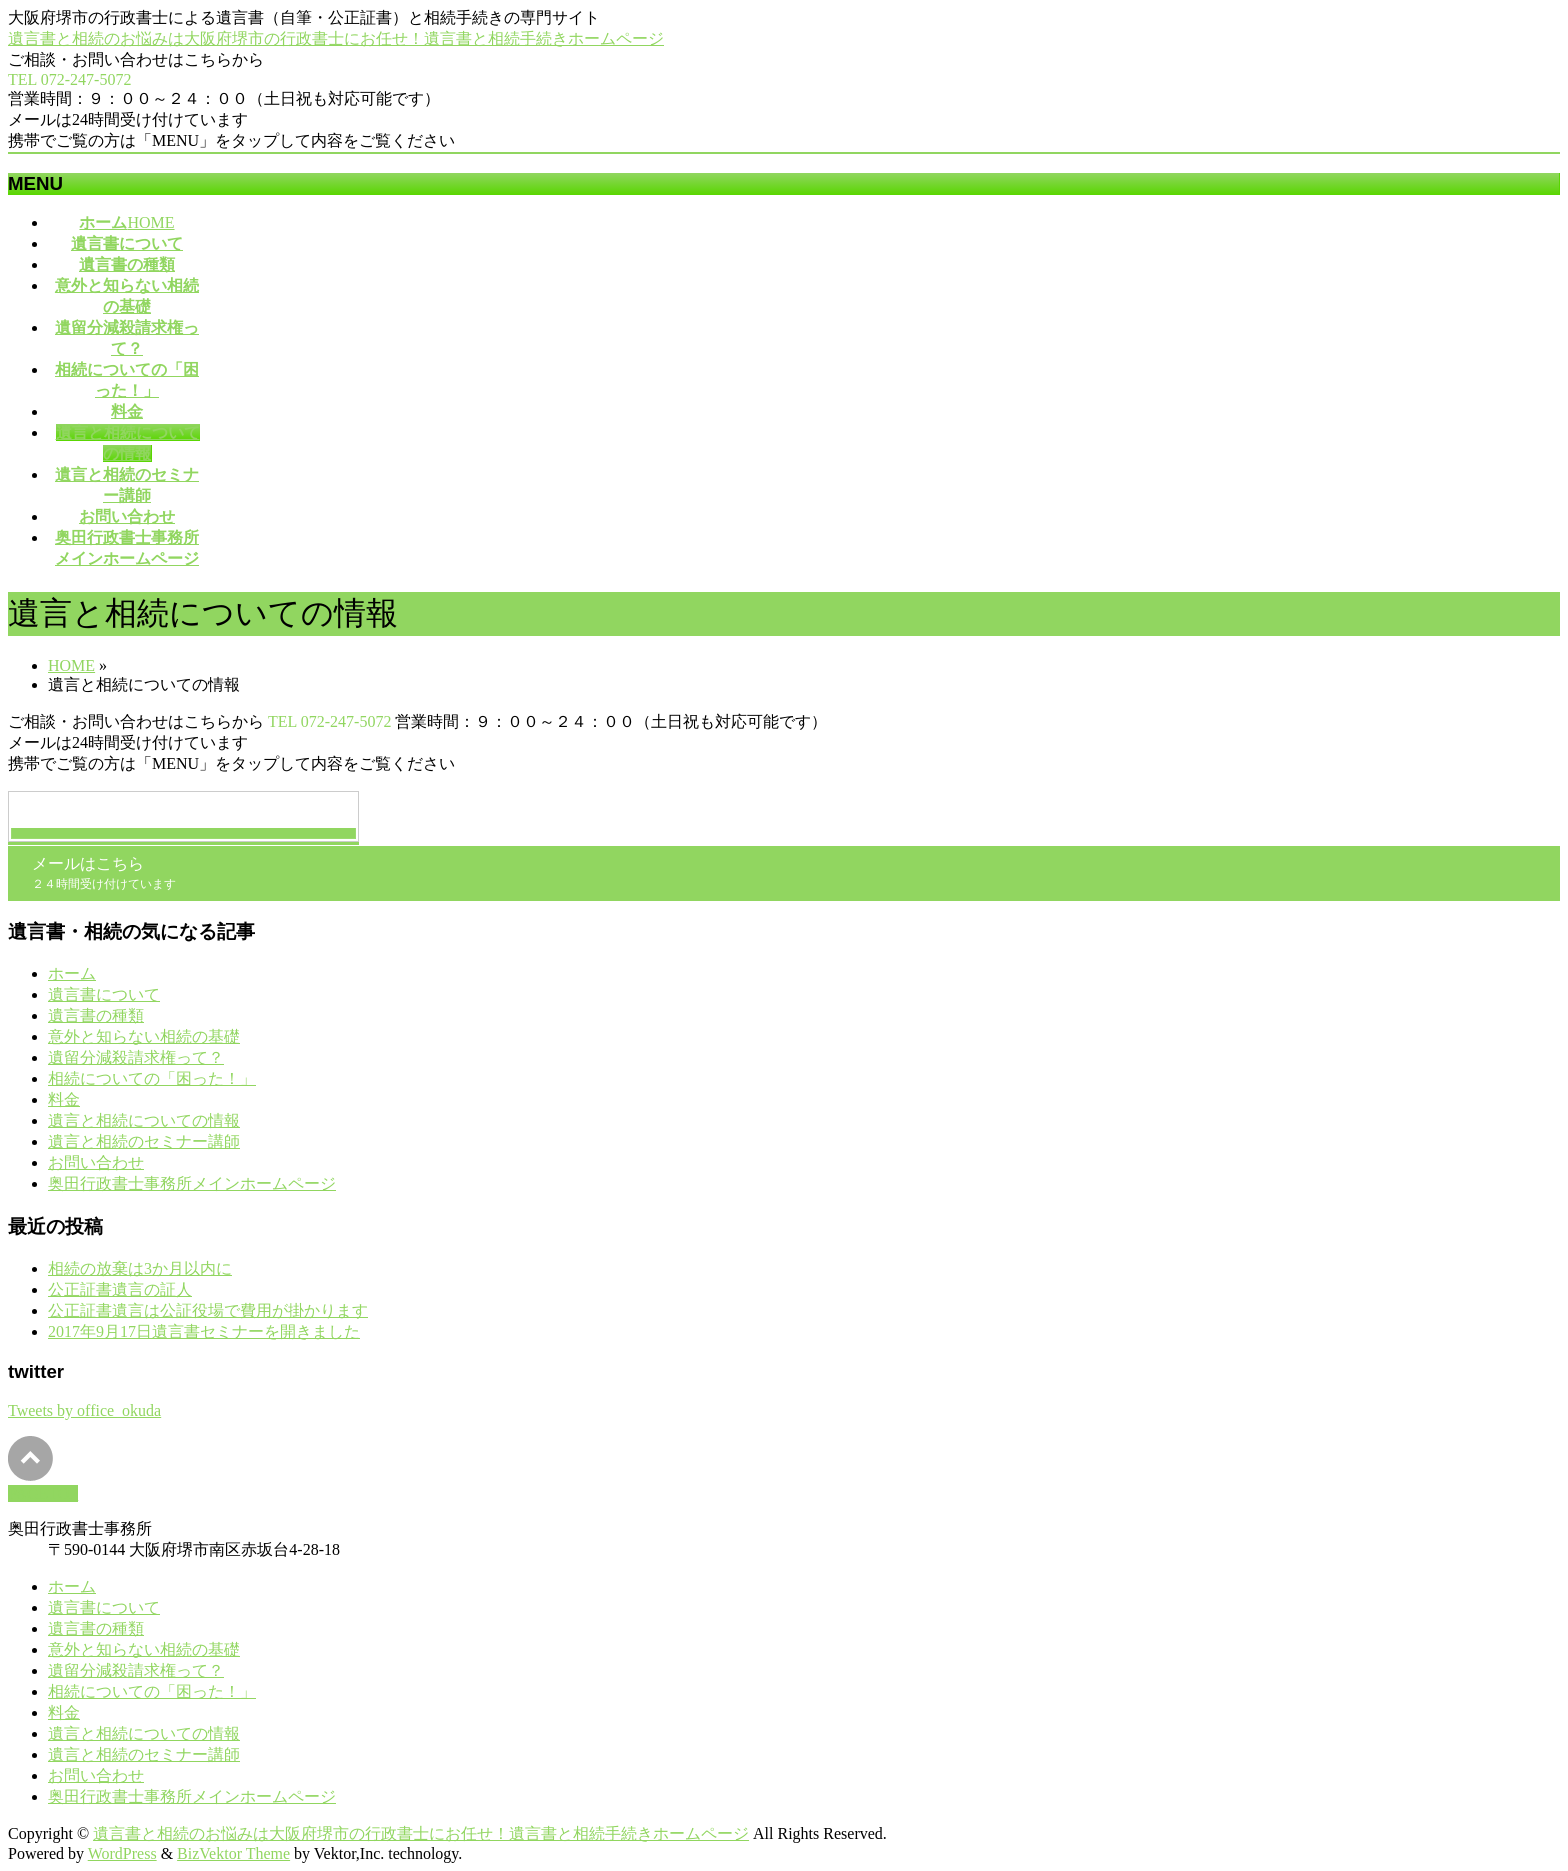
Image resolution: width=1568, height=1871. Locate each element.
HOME (71, 665)
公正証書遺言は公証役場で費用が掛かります (208, 1310)
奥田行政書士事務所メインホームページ (192, 1183)
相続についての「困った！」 (152, 1078)
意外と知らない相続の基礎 (144, 1036)
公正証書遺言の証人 (120, 1289)
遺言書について (104, 994)
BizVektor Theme (233, 1853)
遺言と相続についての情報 (144, 1120)
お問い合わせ (96, 1162)
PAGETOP (43, 1493)
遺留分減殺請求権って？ (136, 1057)
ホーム (72, 973)
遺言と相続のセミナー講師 (144, 1141)
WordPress (122, 1853)
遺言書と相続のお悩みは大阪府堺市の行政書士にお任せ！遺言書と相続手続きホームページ (336, 38)
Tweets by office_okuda (84, 1410)
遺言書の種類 (96, 1015)
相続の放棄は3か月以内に (140, 1268)
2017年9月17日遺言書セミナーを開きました (204, 1331)
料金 (64, 1099)
